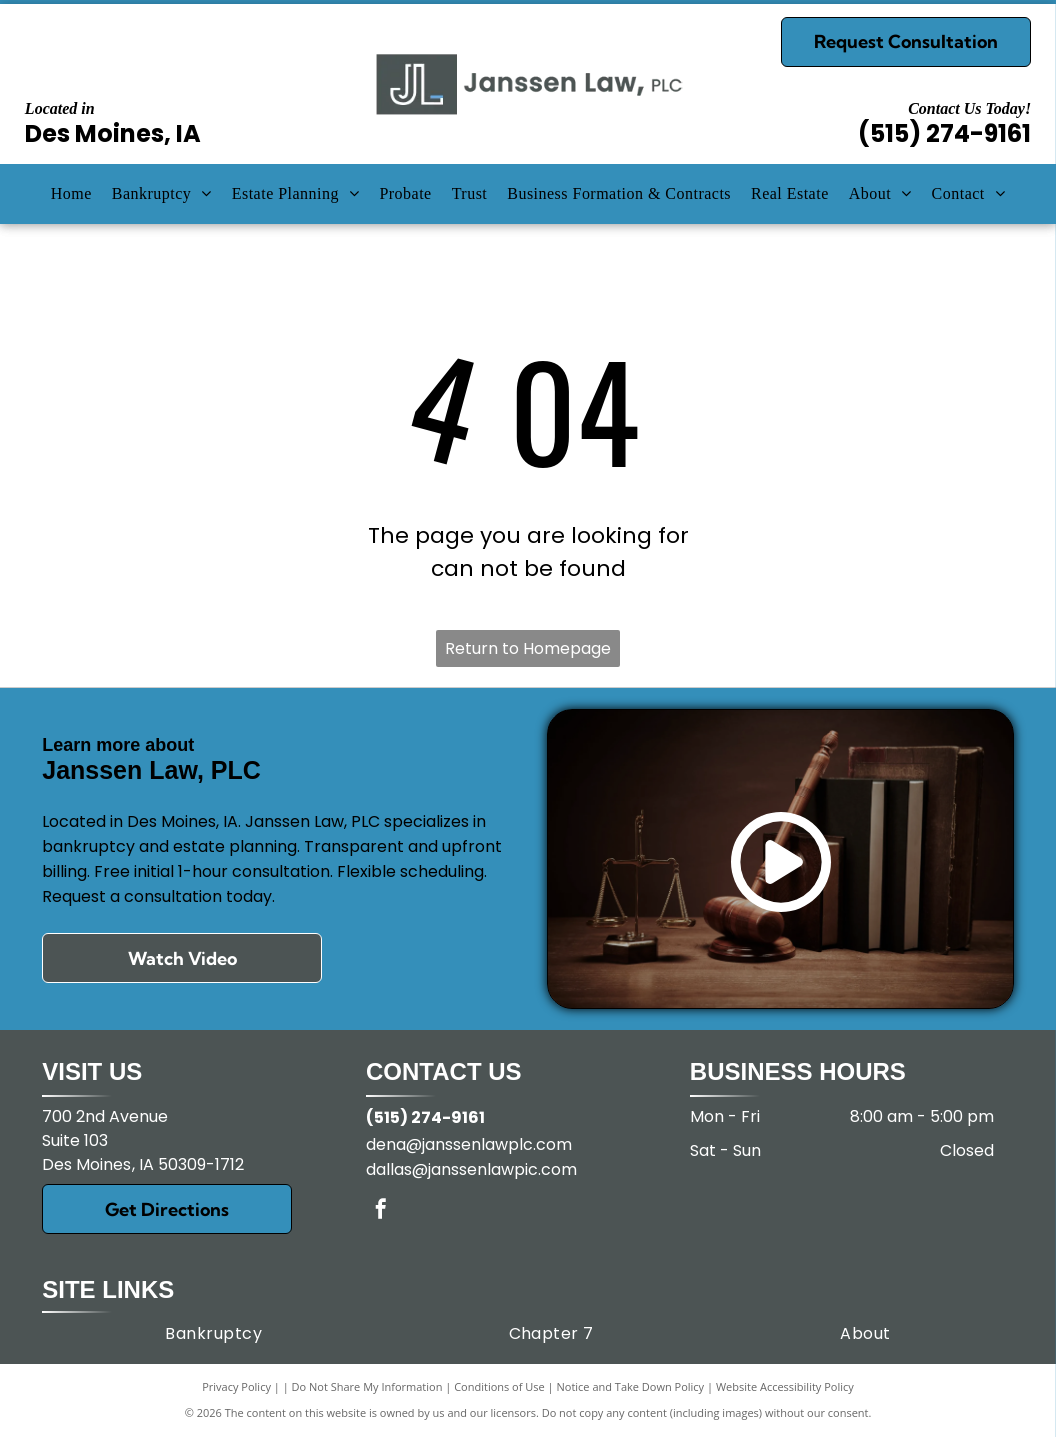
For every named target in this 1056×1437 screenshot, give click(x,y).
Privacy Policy (236, 1386)
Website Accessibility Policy (785, 1386)
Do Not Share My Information (367, 1386)
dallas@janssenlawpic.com (471, 1169)
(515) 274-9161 (944, 133)
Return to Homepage (528, 648)
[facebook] (381, 1211)
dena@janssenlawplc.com (469, 1144)
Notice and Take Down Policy (631, 1386)
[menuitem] (71, 194)
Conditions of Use (499, 1386)
